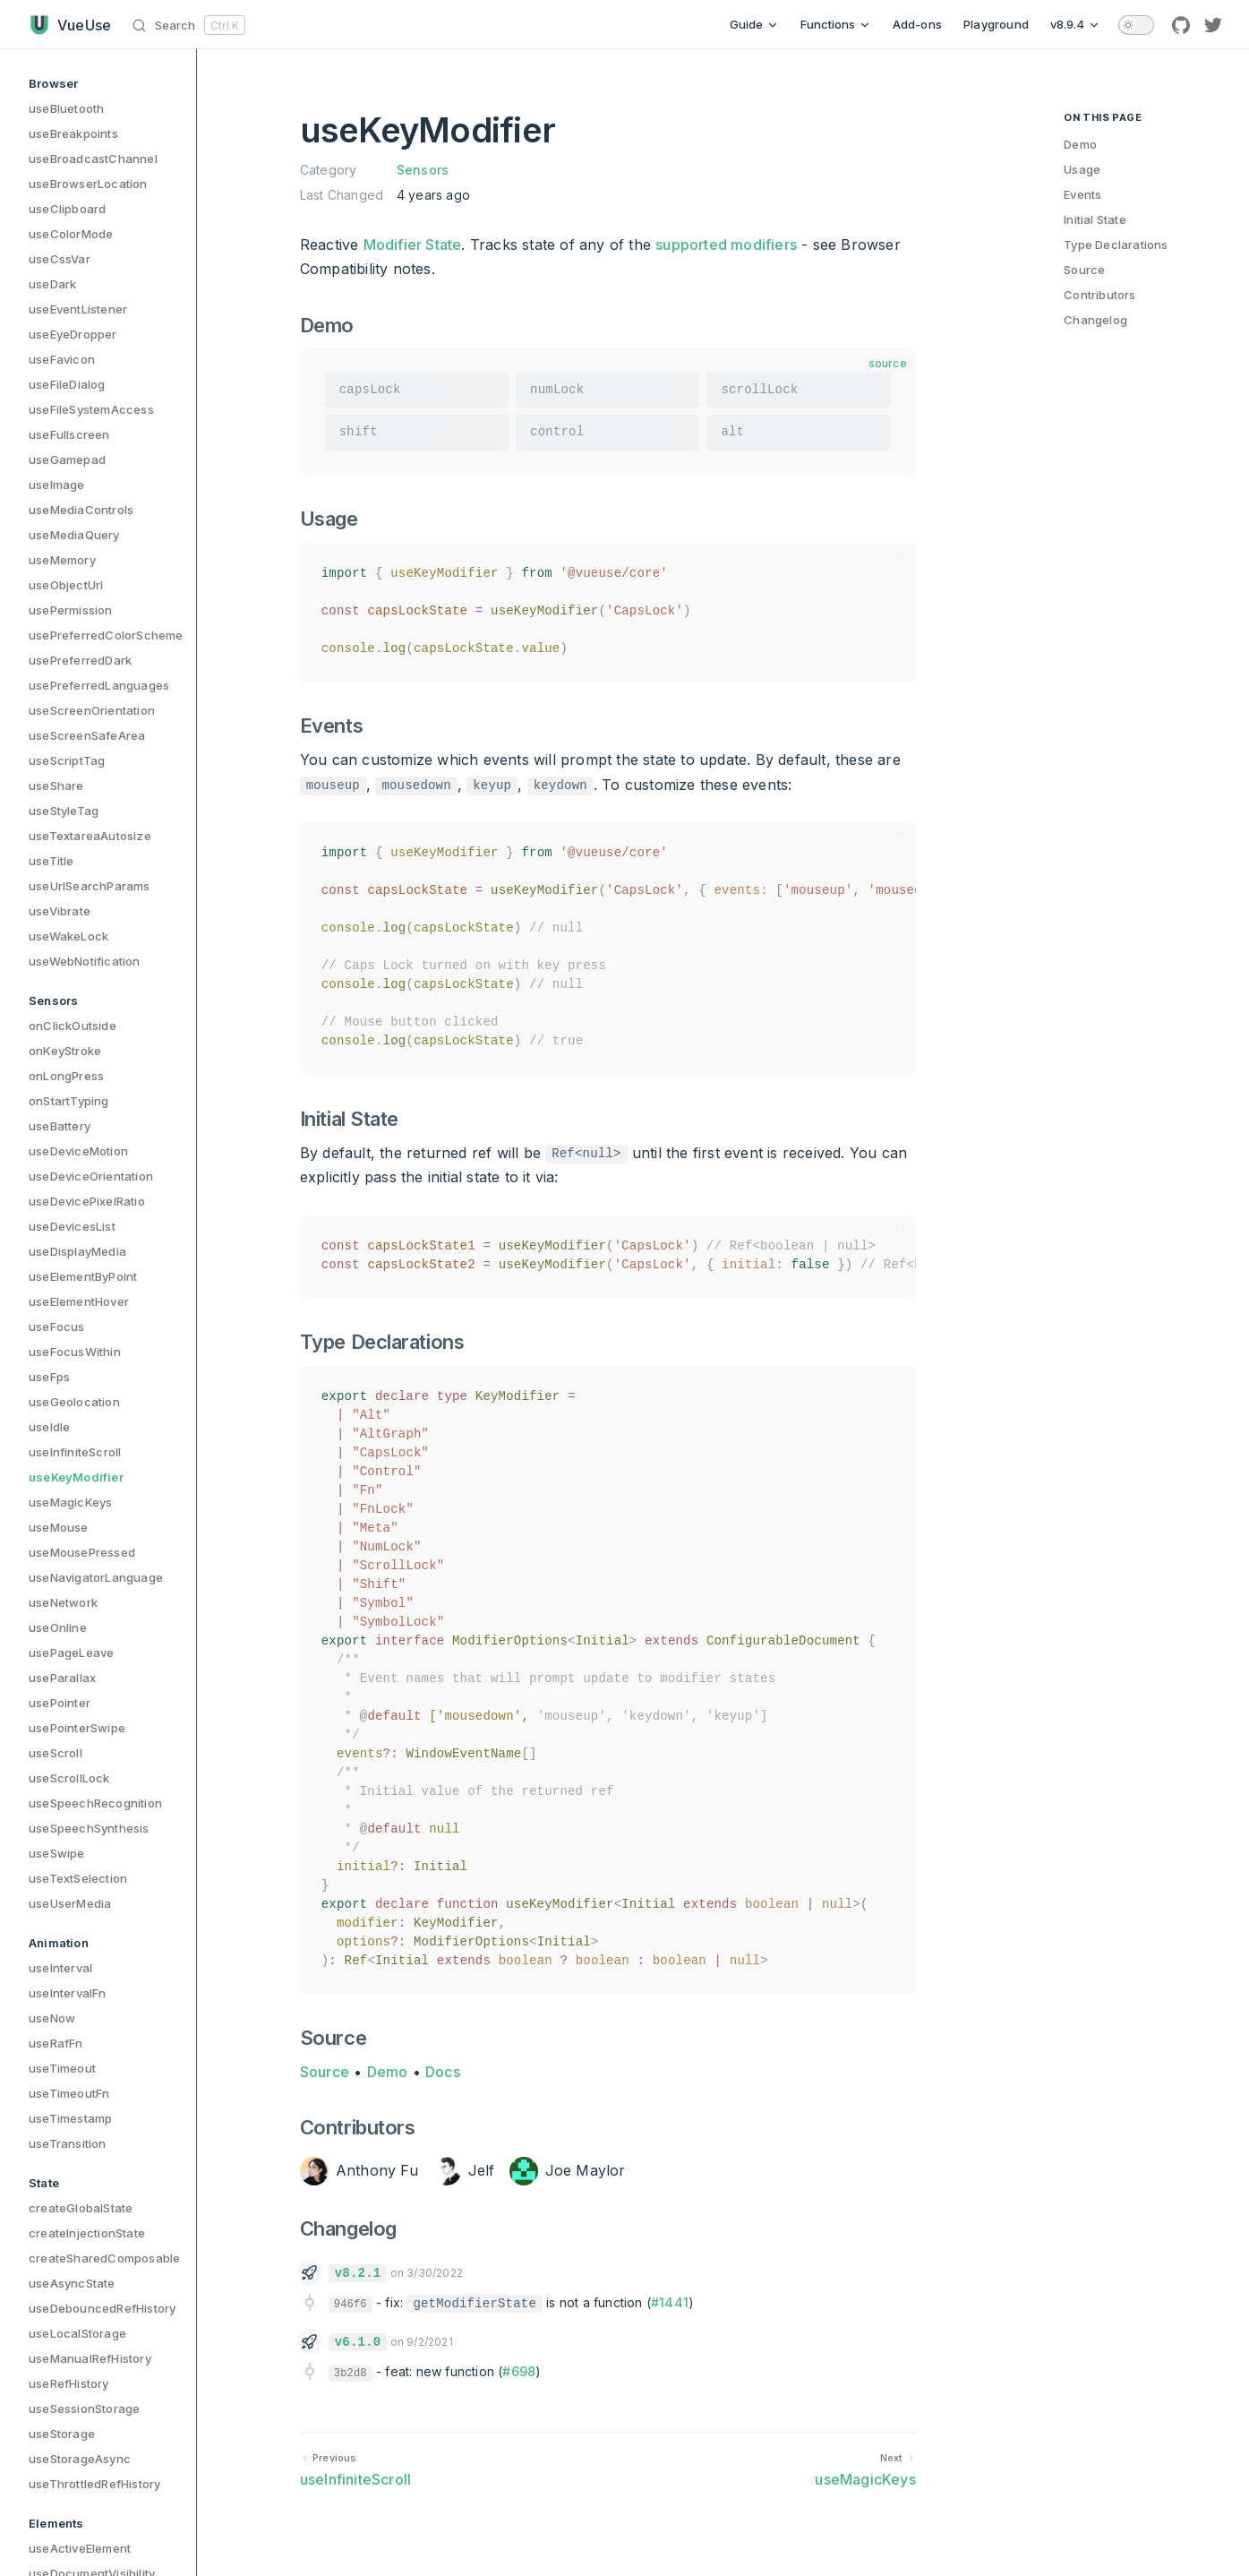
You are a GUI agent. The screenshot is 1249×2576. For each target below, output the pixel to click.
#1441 (670, 2302)
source (887, 363)
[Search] (192, 24)
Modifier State (413, 244)
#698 (518, 2371)
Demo (387, 2072)
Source (324, 2072)
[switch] (1136, 25)
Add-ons (917, 24)
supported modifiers (726, 244)
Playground (996, 24)
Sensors (423, 169)
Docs (442, 2072)
